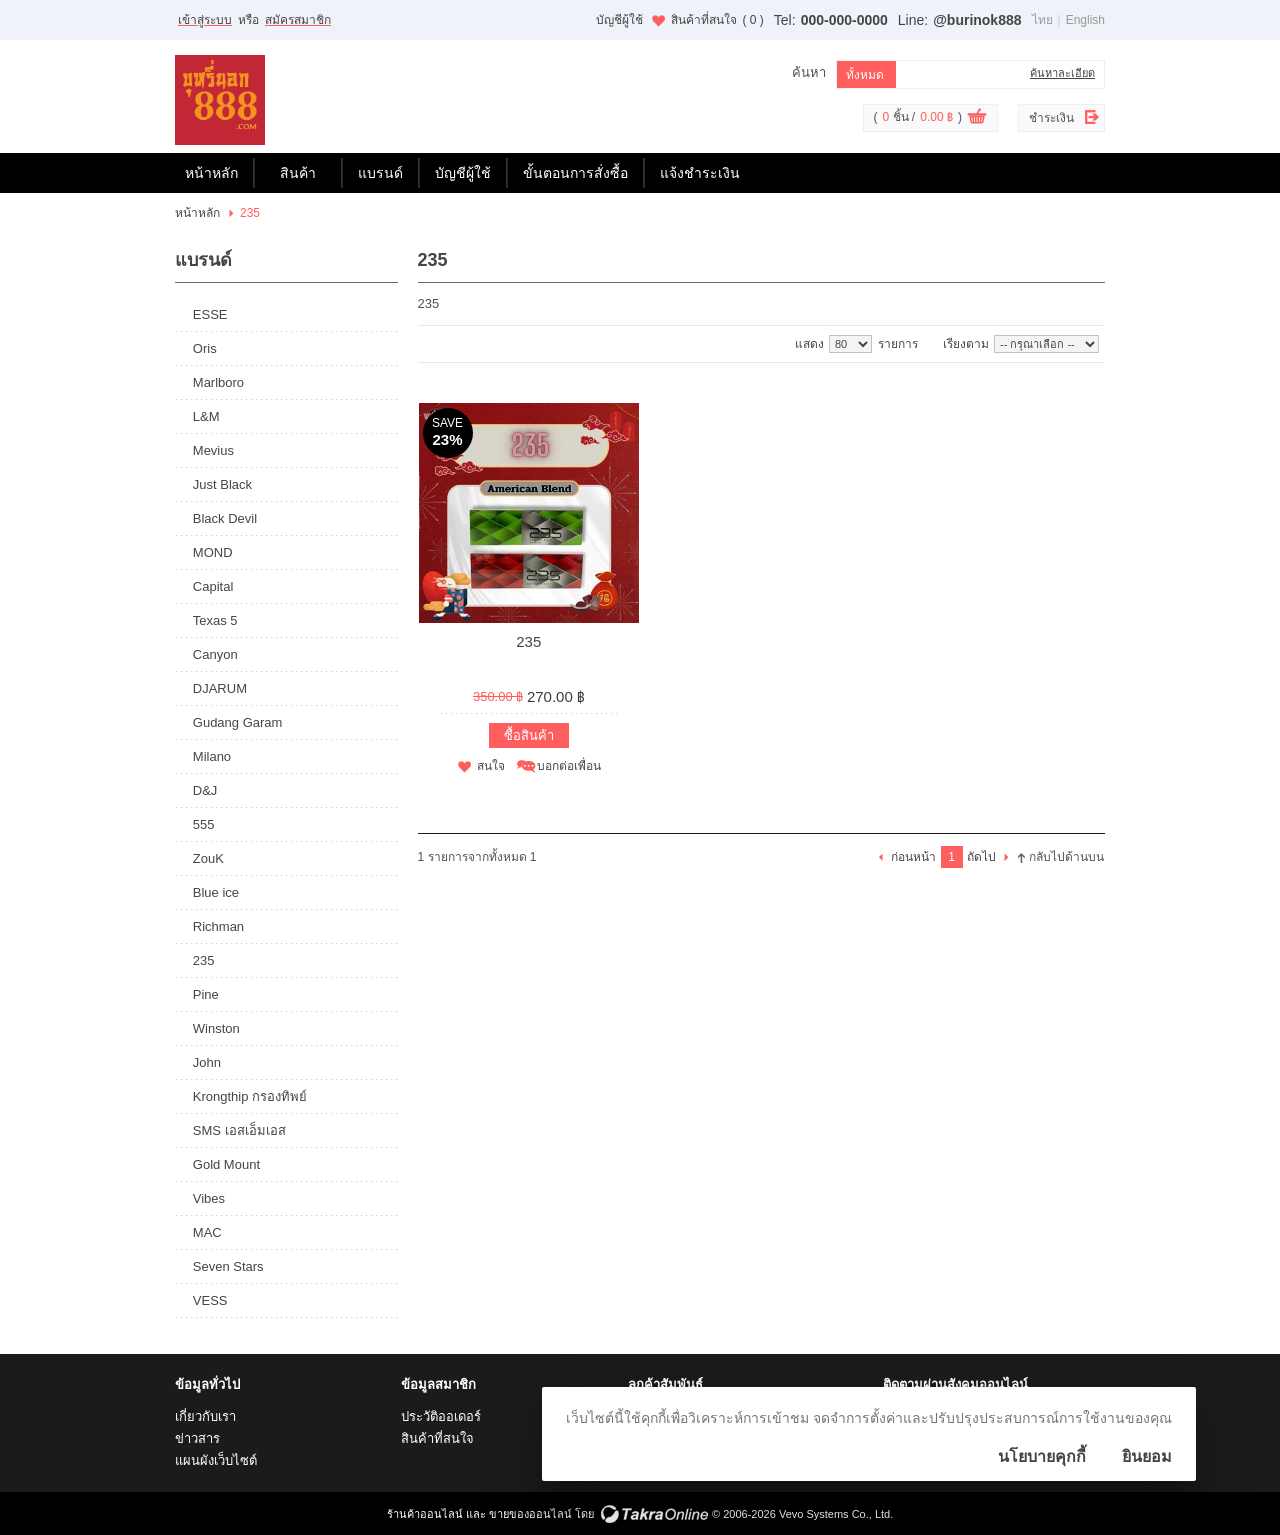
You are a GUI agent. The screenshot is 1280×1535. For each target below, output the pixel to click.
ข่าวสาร (197, 1438)
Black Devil (225, 518)
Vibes (209, 1198)
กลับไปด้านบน (1066, 857)
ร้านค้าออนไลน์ (425, 1514)
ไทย (1042, 20)
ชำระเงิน (1051, 118)
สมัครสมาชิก (298, 20)
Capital (213, 586)
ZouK (208, 858)
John (207, 1062)
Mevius (213, 450)
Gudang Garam (238, 722)
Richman (218, 926)
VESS (210, 1300)
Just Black (222, 484)
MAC (207, 1232)
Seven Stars (228, 1266)
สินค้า (298, 173)
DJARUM (220, 688)
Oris (205, 348)
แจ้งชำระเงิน (700, 173)
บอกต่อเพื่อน (569, 766)
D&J (205, 790)
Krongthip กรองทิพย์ (250, 1096)
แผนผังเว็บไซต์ (216, 1460)
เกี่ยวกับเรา (205, 1416)
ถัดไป (981, 857)
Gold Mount (226, 1164)
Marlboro (218, 382)
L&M (206, 416)
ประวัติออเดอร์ (441, 1416)
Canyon (215, 654)
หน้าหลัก (211, 173)
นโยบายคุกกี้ (1042, 1456)
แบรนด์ (380, 173)
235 (204, 960)
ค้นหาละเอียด (1062, 73)
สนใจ (491, 766)
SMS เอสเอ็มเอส (239, 1130)
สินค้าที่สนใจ (717, 20)
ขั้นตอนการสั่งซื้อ (575, 173)
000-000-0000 (844, 20)
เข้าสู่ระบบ (205, 20)
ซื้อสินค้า (529, 735)
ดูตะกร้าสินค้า (977, 119)
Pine (206, 994)
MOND (213, 552)
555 (204, 824)
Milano (212, 756)
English (1085, 20)
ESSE (210, 314)
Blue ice (216, 892)
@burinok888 (977, 20)
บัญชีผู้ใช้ (619, 20)
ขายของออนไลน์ (530, 1514)
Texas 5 (215, 620)
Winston (216, 1028)
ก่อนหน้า (913, 857)
